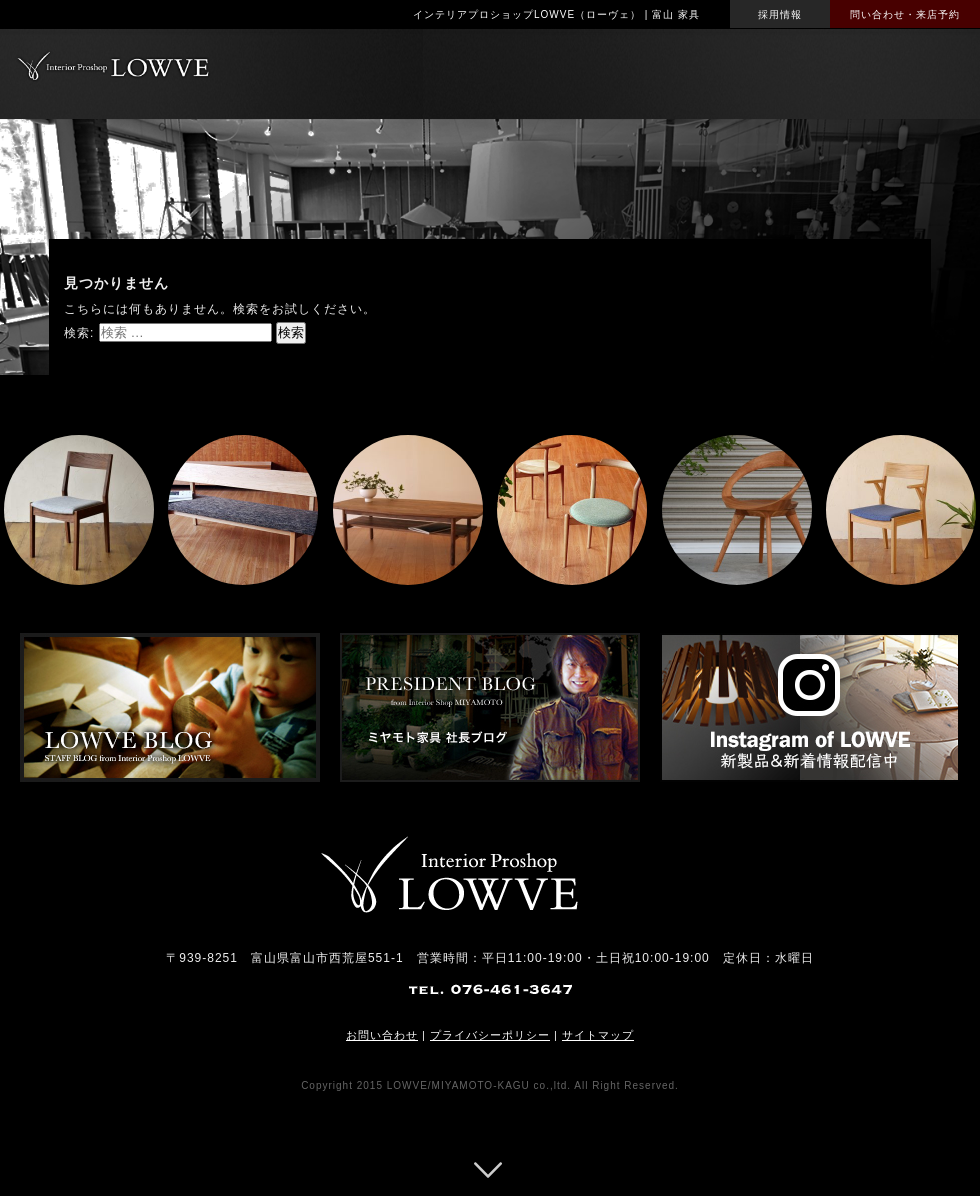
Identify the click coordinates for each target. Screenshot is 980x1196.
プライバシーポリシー (490, 1035)
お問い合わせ (382, 1035)
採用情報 (780, 14)
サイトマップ (598, 1035)
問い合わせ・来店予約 (905, 14)
